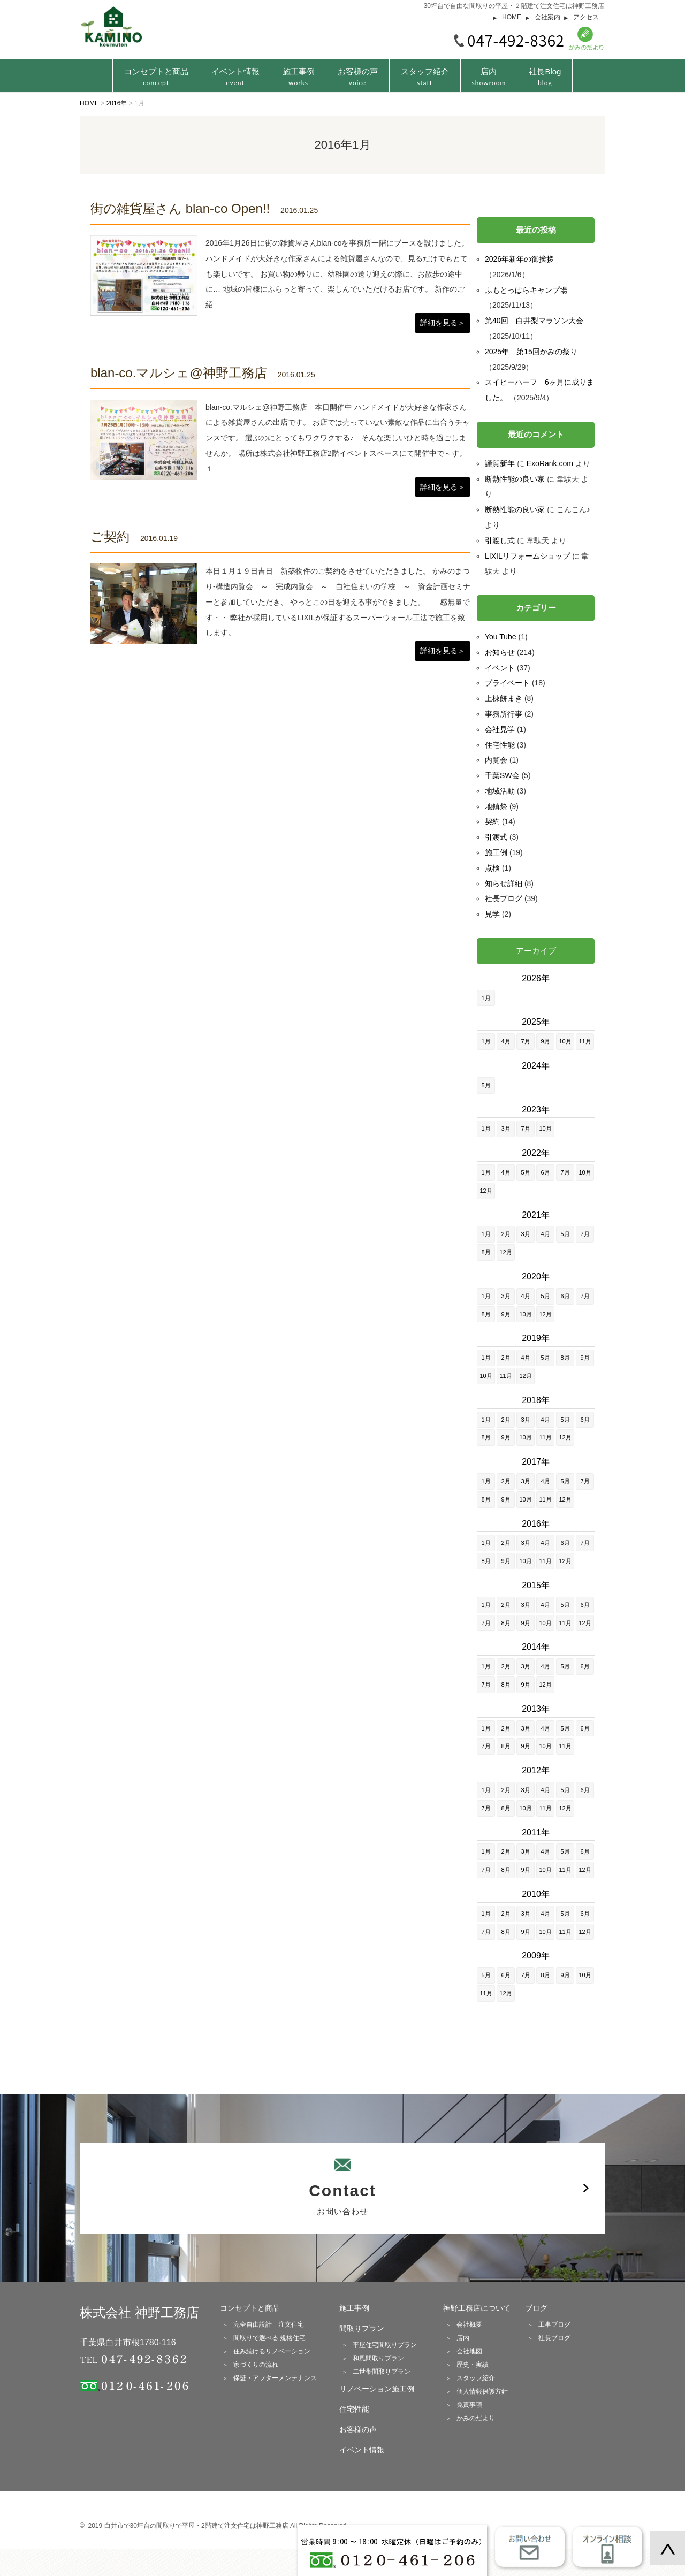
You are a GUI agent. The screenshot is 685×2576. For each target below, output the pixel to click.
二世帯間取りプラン (381, 2371)
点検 (492, 868)
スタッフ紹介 (425, 77)
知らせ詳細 (503, 883)
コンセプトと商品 (250, 2308)
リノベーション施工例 (376, 2388)
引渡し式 (500, 540)
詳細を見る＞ (442, 322)
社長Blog (545, 77)
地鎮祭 (496, 806)
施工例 (496, 852)
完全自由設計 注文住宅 (268, 2324)
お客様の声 (358, 77)
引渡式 (496, 837)
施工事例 (299, 77)
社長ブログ (503, 898)
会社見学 (500, 729)
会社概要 (469, 2324)
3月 (505, 1128)
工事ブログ (554, 2324)
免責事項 (469, 2405)
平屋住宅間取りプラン (385, 2345)
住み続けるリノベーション (271, 2351)
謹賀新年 (500, 463)
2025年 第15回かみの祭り (531, 351)
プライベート (507, 683)
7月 (525, 1041)
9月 (545, 1041)
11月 (585, 1041)
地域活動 (500, 791)
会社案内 (547, 17)
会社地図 (469, 2351)
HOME (511, 17)
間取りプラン (361, 2328)
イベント (500, 668)
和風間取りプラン (378, 2358)
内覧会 (496, 760)
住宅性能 (500, 745)
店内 (489, 77)
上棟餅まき (503, 698)
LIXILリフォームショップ (527, 556)
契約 (492, 821)
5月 (485, 1085)
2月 (505, 1234)
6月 (545, 1172)
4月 (505, 1041)
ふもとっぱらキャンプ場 (526, 290)
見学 (492, 914)
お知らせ (500, 652)
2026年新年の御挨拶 (519, 259)
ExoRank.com (550, 463)
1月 (485, 998)
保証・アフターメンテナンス (275, 2378)
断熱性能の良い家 (515, 479)
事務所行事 (503, 714)
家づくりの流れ (255, 2364)
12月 (486, 1190)
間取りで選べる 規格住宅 (269, 2338)
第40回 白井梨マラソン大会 (534, 320)
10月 (565, 1041)
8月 (485, 1252)
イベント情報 (235, 77)
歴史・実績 (472, 2364)
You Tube (500, 636)
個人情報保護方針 (482, 2391)
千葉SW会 (502, 775)
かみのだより (475, 2418)
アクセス (586, 17)
